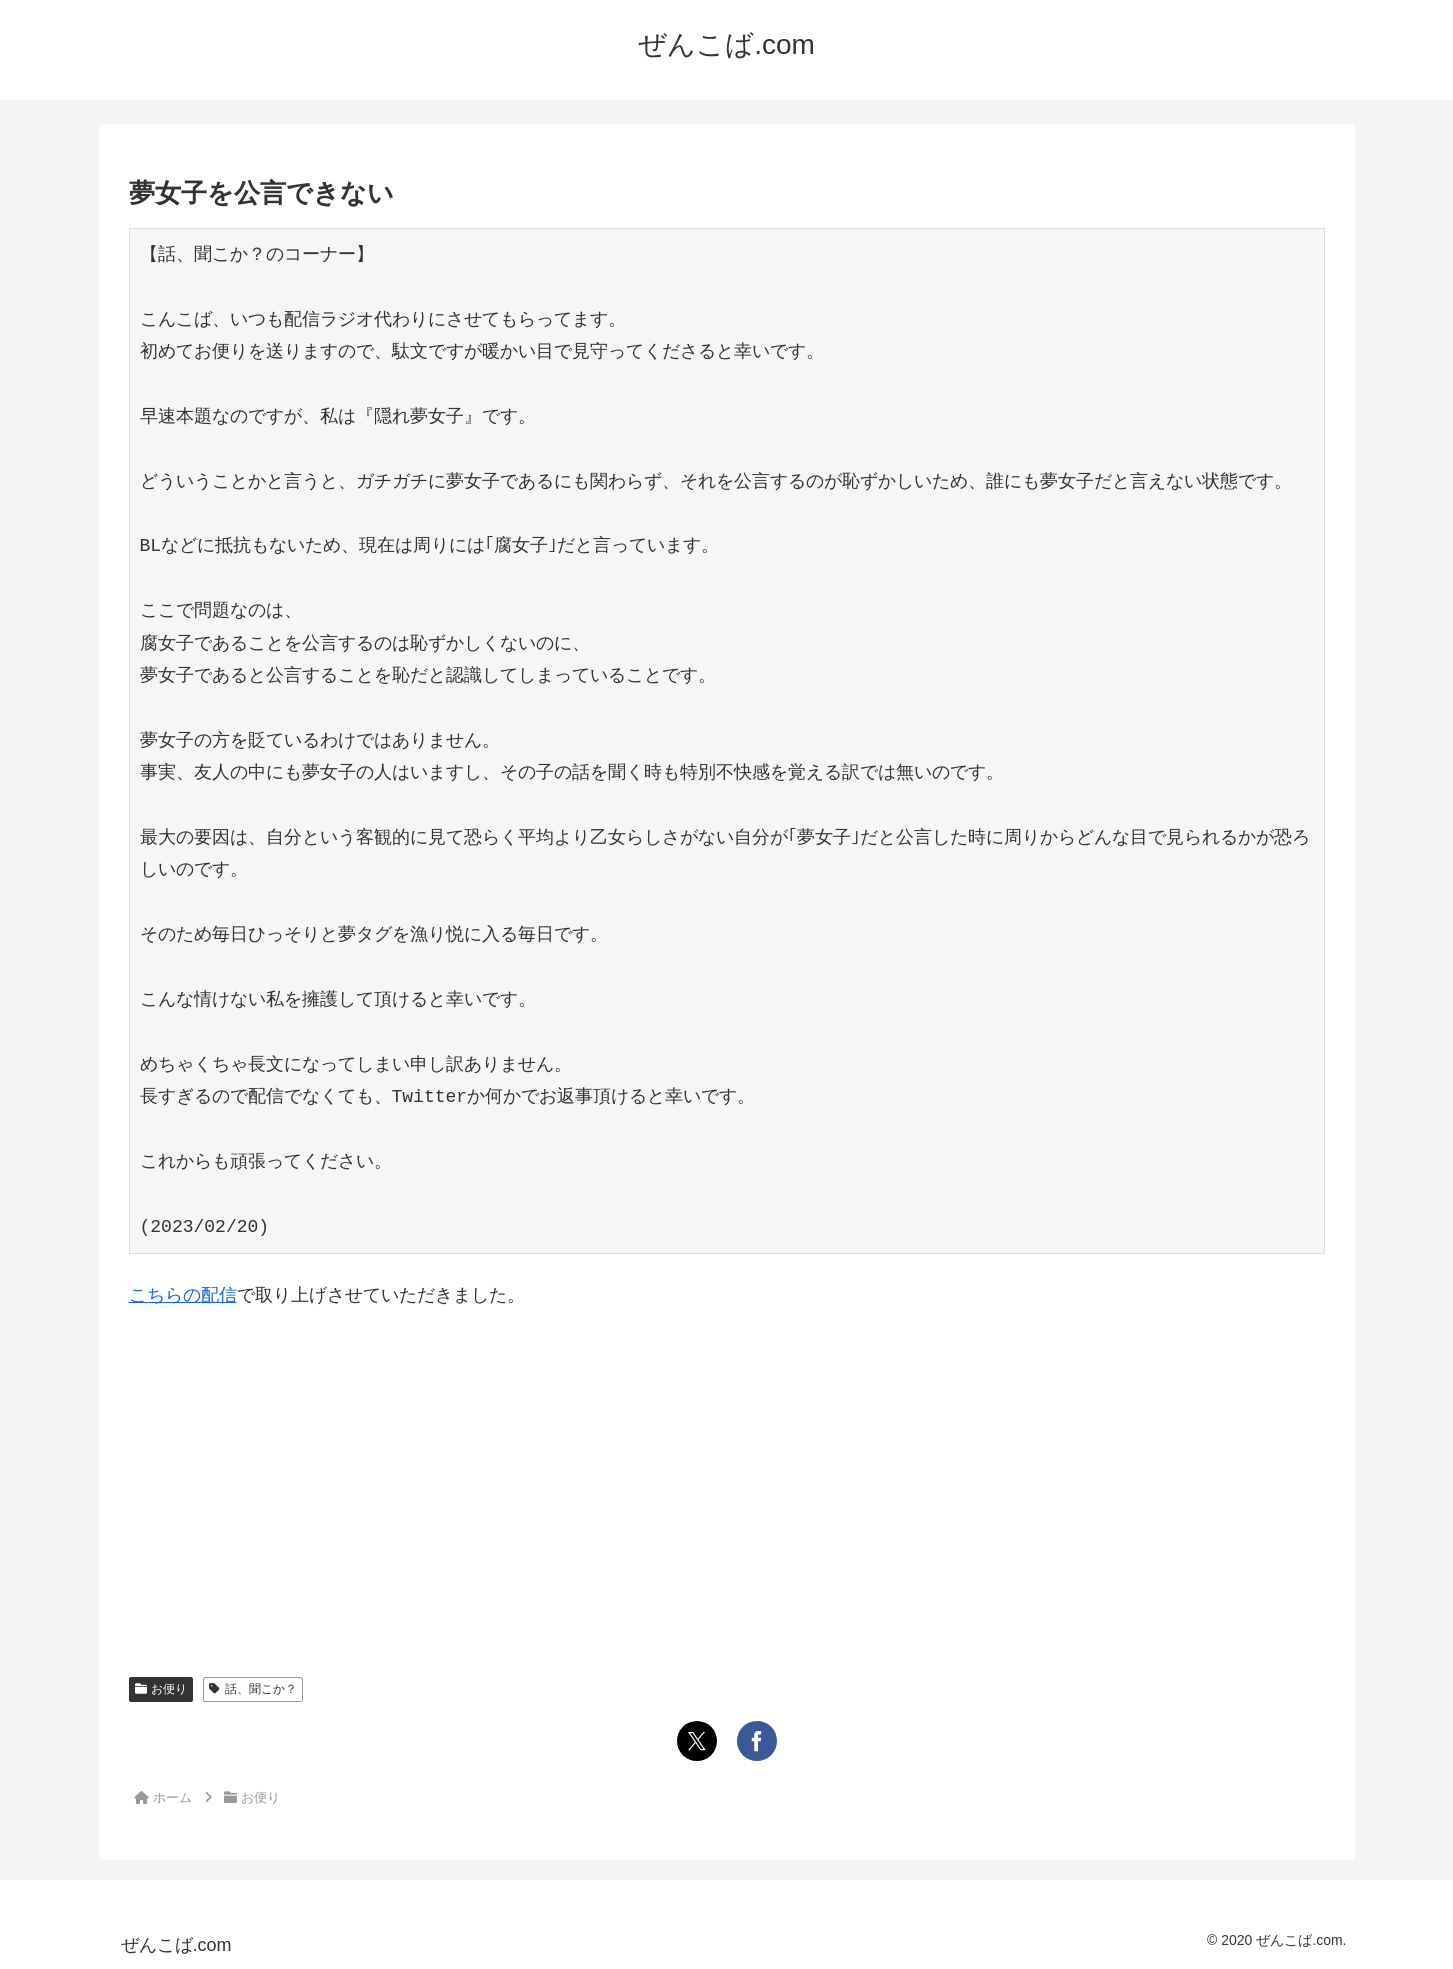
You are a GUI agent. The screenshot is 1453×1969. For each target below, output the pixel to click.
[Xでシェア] (697, 1741)
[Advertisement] (727, 1477)
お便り (161, 1689)
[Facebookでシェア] (757, 1741)
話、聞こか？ (253, 1689)
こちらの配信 (183, 1295)
